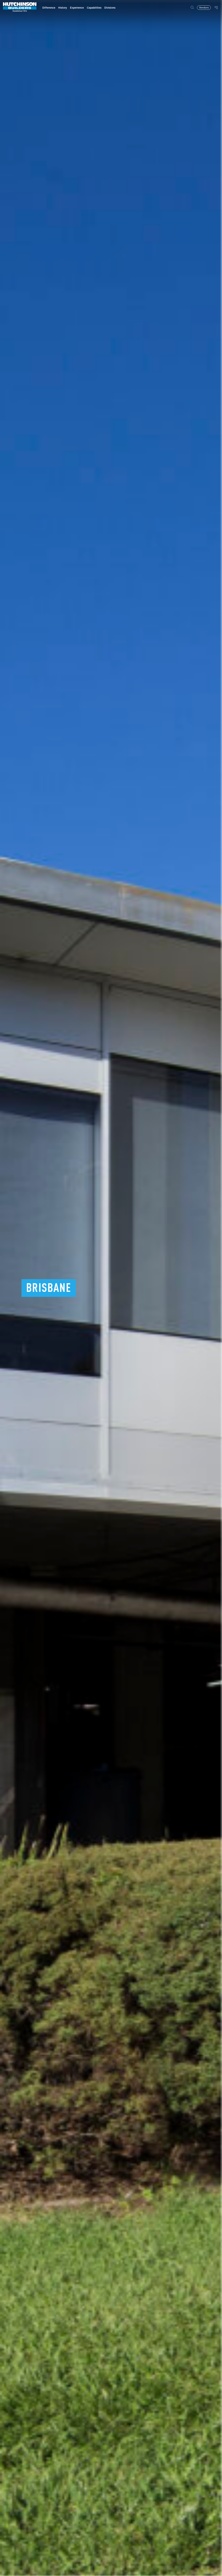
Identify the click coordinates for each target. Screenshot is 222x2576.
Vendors (204, 7)
